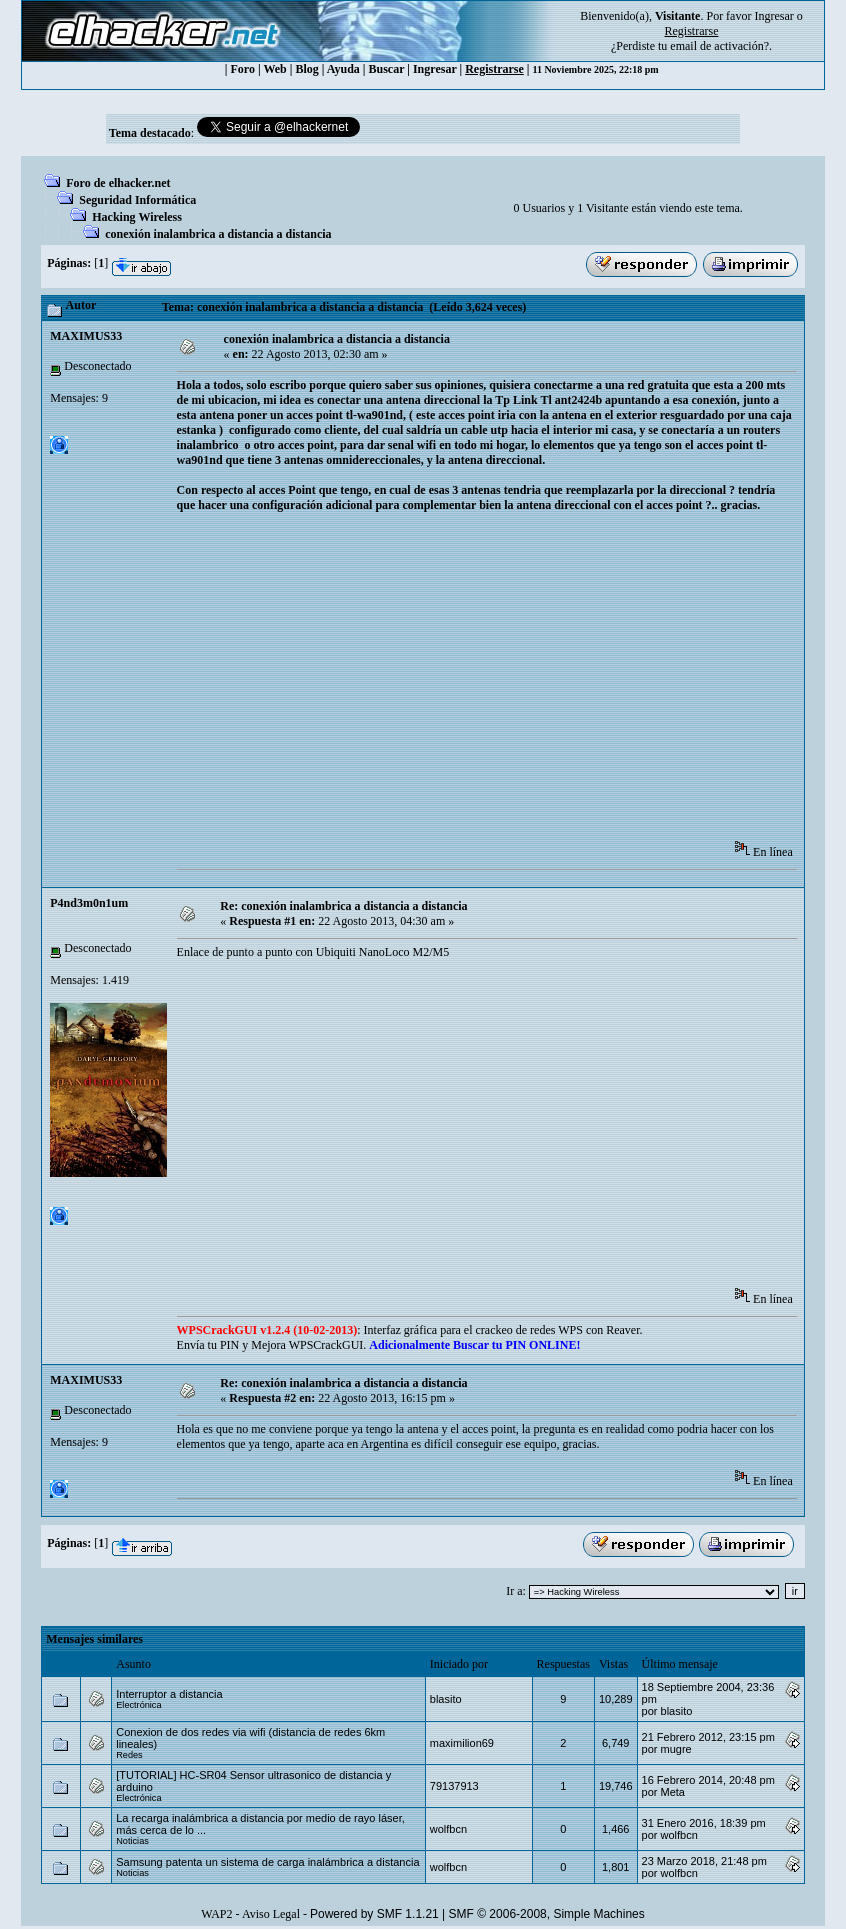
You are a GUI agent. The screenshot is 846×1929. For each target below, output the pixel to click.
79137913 (454, 1786)
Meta (673, 1792)
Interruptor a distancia (169, 1694)
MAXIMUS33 (86, 336)
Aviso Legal (271, 1914)
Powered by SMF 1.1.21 (374, 1914)
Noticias (132, 1841)
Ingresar (773, 16)
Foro (242, 69)
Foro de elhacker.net (118, 183)
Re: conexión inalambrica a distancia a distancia (343, 906)
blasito (446, 1699)
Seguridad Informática (137, 200)
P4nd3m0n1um (89, 903)
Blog (306, 69)
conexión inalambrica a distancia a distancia (218, 234)
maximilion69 (462, 1743)
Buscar (386, 69)
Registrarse (494, 69)
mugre (676, 1749)
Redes (129, 1755)
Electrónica (138, 1705)
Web (274, 69)
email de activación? (719, 46)
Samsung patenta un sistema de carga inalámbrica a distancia (267, 1862)
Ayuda (343, 69)
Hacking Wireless (137, 217)
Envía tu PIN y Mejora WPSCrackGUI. (379, 1345)
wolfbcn (448, 1829)
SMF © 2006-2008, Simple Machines (547, 1914)
